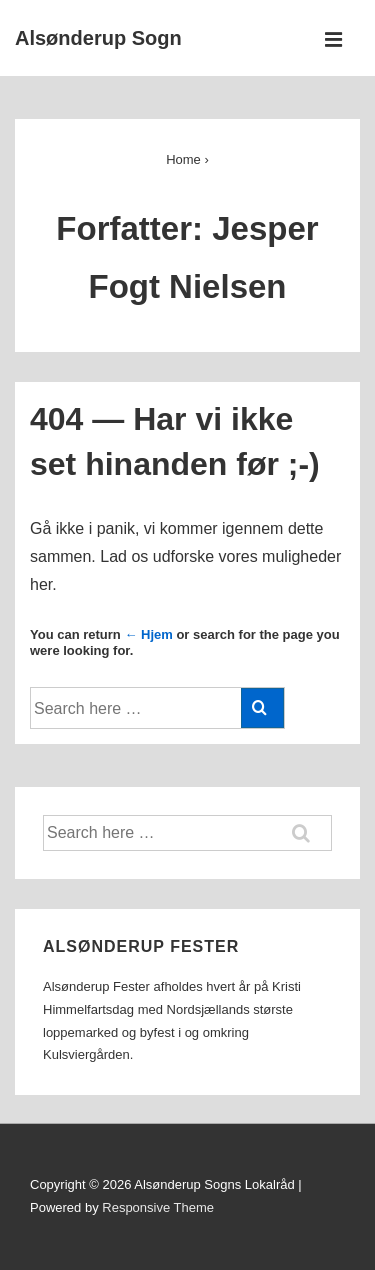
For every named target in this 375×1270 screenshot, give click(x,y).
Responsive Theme (158, 1207)
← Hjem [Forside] (148, 634)
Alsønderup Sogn (98, 38)
